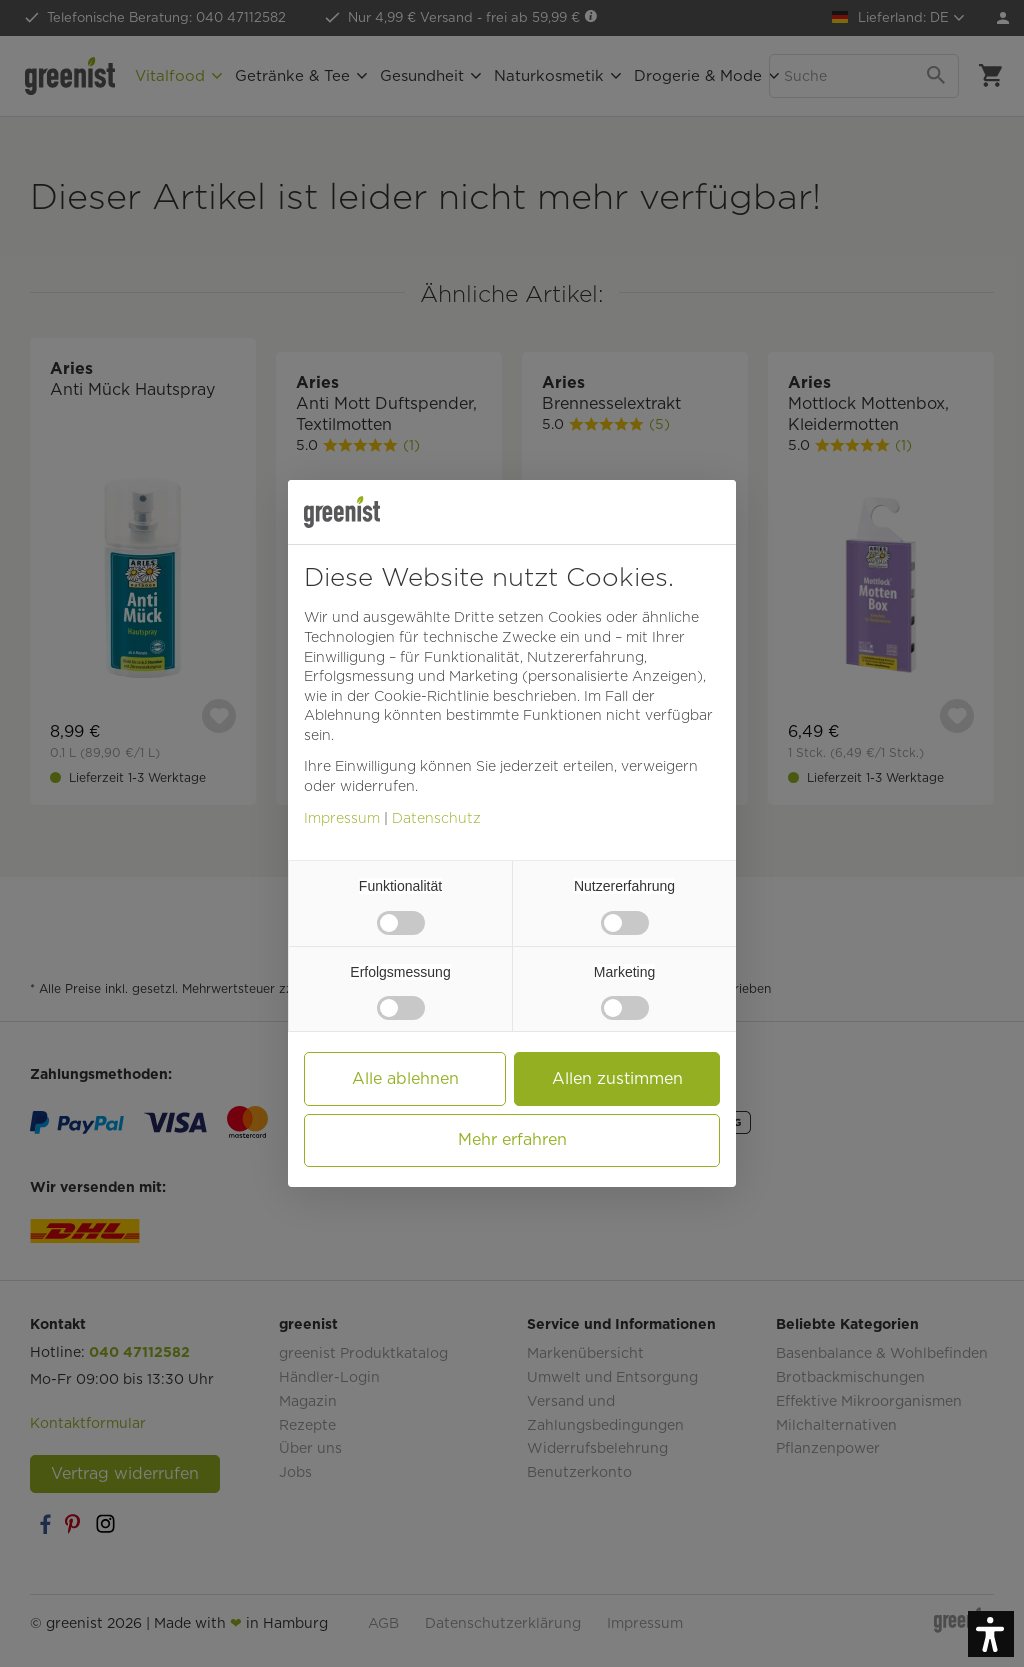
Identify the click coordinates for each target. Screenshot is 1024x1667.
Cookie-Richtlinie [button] (431, 696)
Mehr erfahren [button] (512, 1139)
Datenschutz (436, 818)
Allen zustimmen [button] (617, 1078)
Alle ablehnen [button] (405, 1078)
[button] (991, 1634)
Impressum (342, 818)
